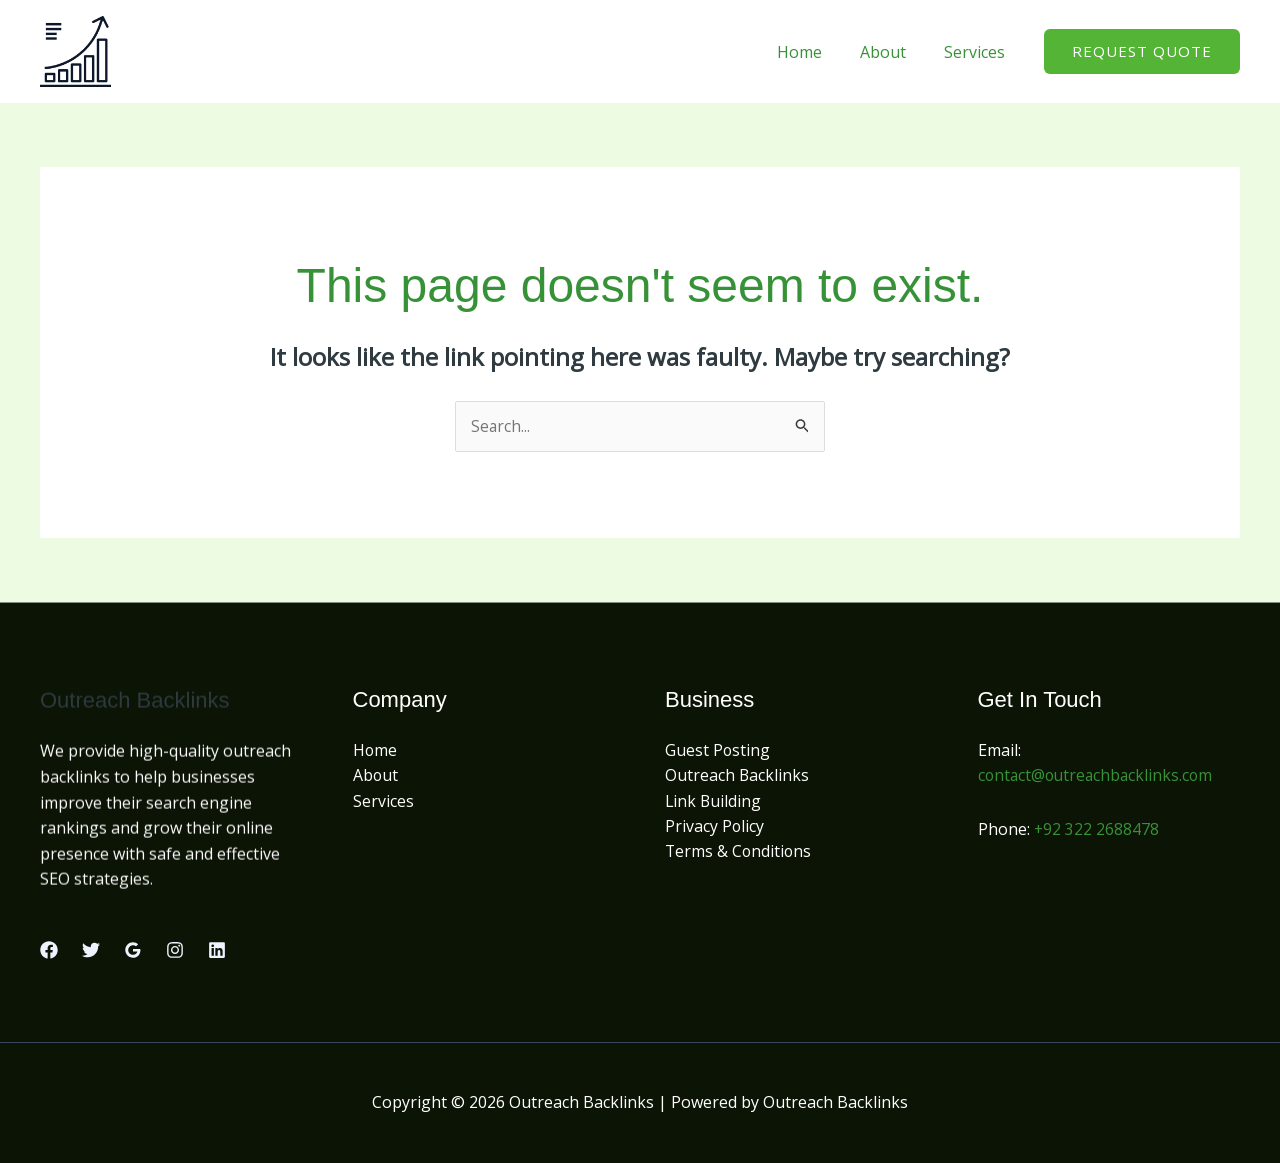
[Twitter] (91, 950)
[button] (1142, 51)
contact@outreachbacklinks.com (1098, 776)
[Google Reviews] (133, 950)
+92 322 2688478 (1097, 829)
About (892, 52)
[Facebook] (49, 950)
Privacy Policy (715, 827)
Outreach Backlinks (737, 776)
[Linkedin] (217, 950)
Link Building (714, 801)
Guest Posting (718, 750)
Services (977, 52)
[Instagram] (175, 950)
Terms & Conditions (739, 853)
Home (814, 52)
